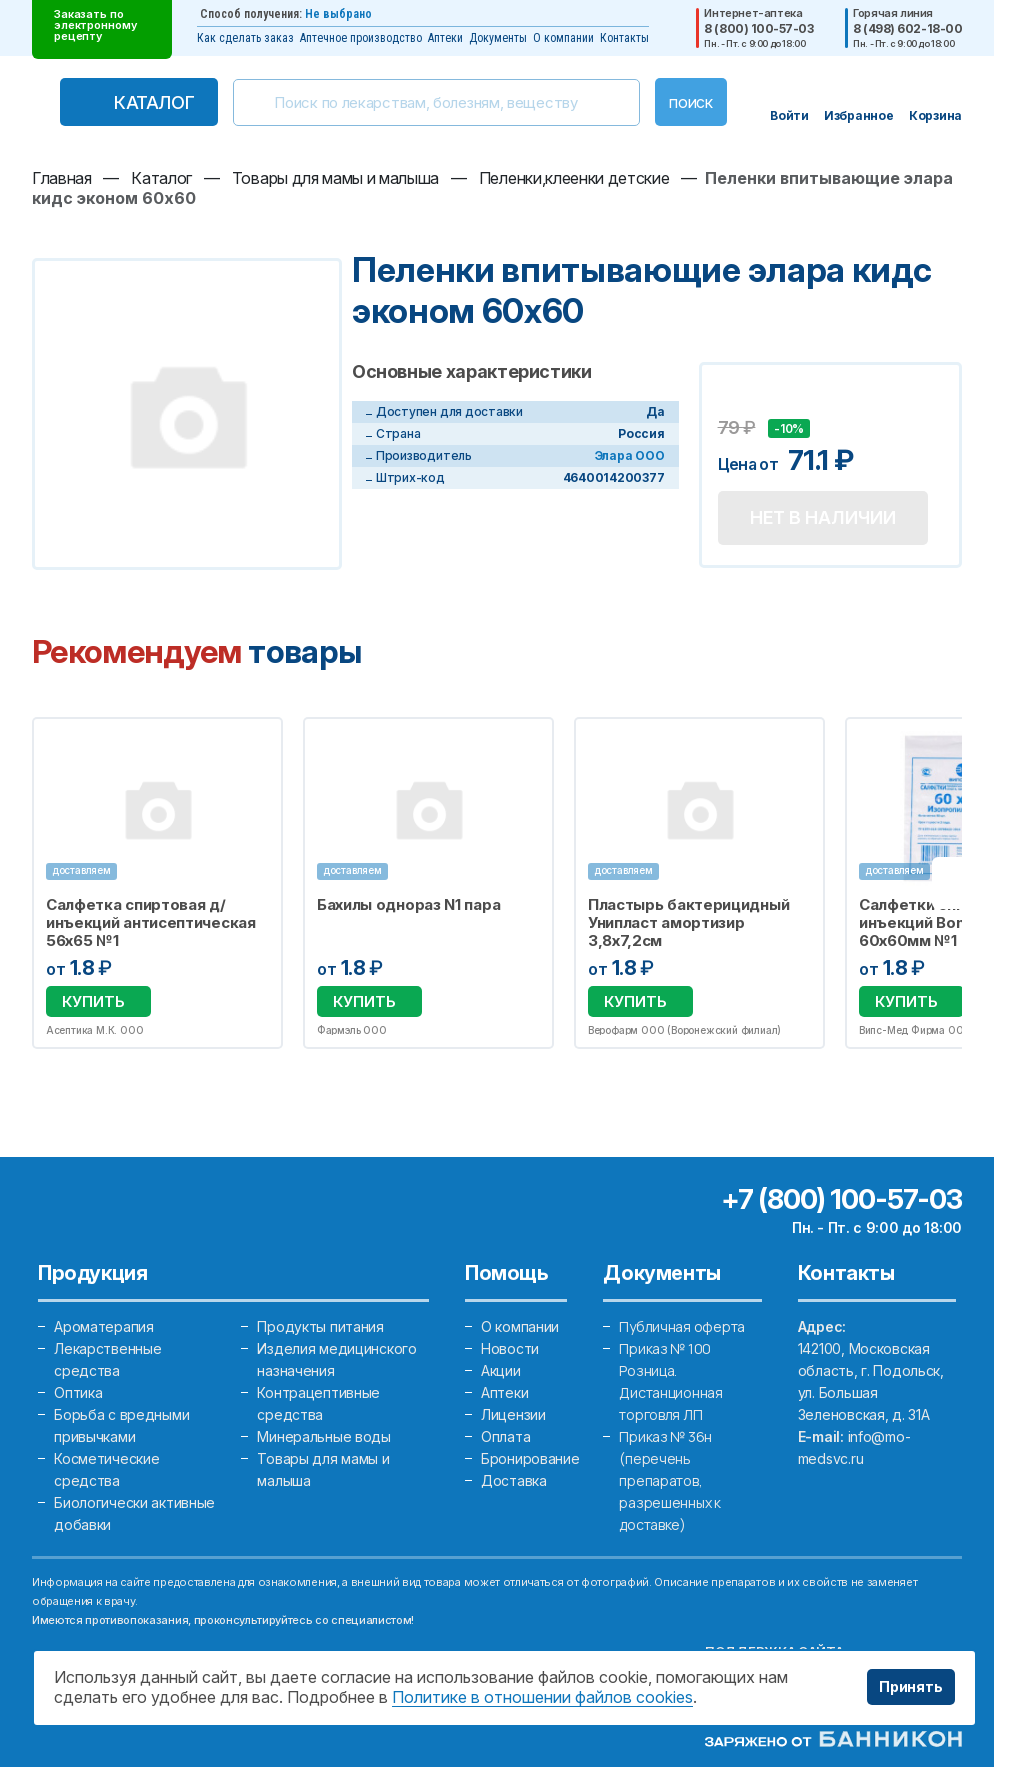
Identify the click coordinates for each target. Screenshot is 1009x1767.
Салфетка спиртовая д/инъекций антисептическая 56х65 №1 (151, 923)
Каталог (154, 102)
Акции (501, 1370)
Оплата (505, 1436)
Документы (498, 38)
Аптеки (445, 38)
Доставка (514, 1480)
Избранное (255, 744)
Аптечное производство (361, 38)
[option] (157, 883)
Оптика (78, 1392)
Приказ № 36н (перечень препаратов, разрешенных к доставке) (669, 1480)
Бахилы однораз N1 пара (408, 905)
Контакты (624, 38)
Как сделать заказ (245, 38)
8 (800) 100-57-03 (758, 29)
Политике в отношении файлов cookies (542, 1697)
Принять (911, 1686)
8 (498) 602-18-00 (907, 29)
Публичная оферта (682, 1326)
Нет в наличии (823, 517)
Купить (93, 1001)
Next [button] (958, 883)
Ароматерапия (104, 1326)
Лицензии (513, 1414)
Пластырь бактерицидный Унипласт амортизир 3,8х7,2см (688, 923)
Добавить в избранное (736, 401)
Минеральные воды (324, 1436)
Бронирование (530, 1458)
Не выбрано (338, 14)
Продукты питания (320, 1326)
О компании (563, 38)
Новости (510, 1348)
